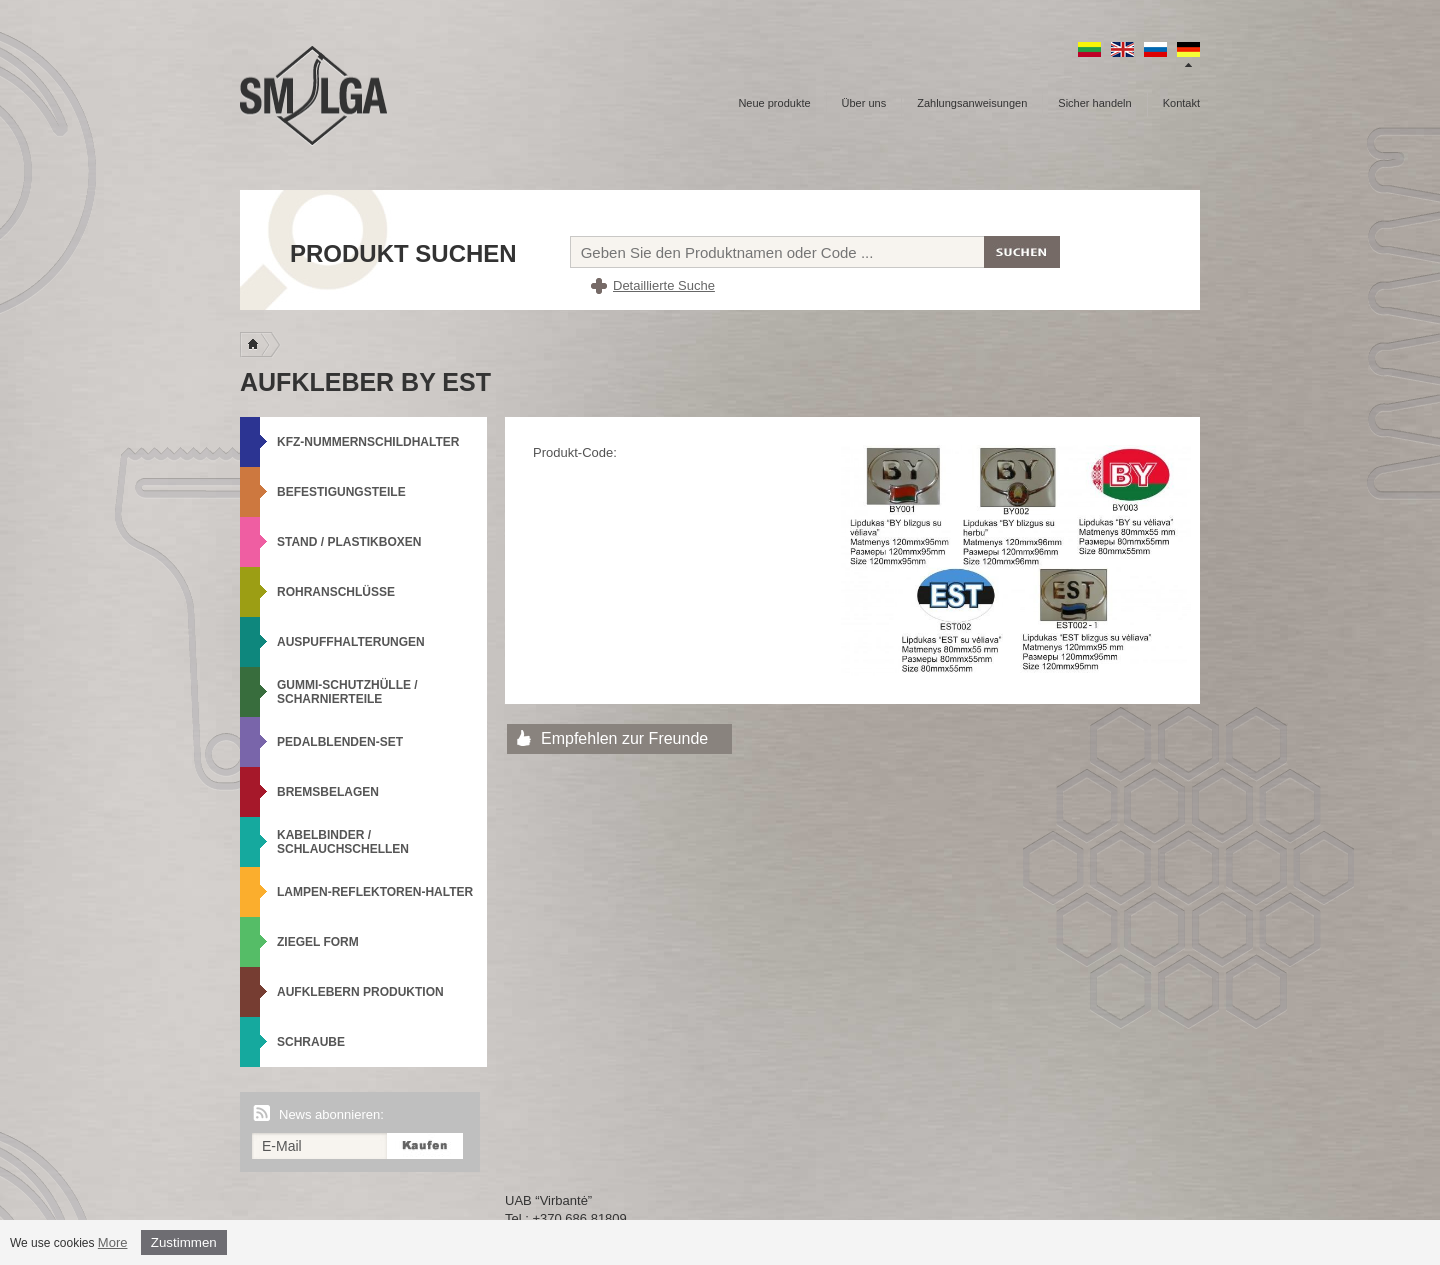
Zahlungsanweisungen (972, 103)
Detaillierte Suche (664, 285)
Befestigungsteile (341, 492)
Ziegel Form (318, 942)
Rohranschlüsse (336, 592)
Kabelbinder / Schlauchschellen (343, 842)
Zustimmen (184, 1242)
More (113, 1242)
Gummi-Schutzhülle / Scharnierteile (347, 692)
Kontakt (1181, 103)
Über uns (864, 103)
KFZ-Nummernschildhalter (368, 442)
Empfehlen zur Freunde (624, 738)
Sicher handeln (1094, 103)
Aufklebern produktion (360, 992)
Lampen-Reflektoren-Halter (375, 892)
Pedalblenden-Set (340, 742)
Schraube (311, 1042)
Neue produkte (774, 103)
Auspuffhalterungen (351, 642)
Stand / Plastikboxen (349, 542)
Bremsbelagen (328, 792)
